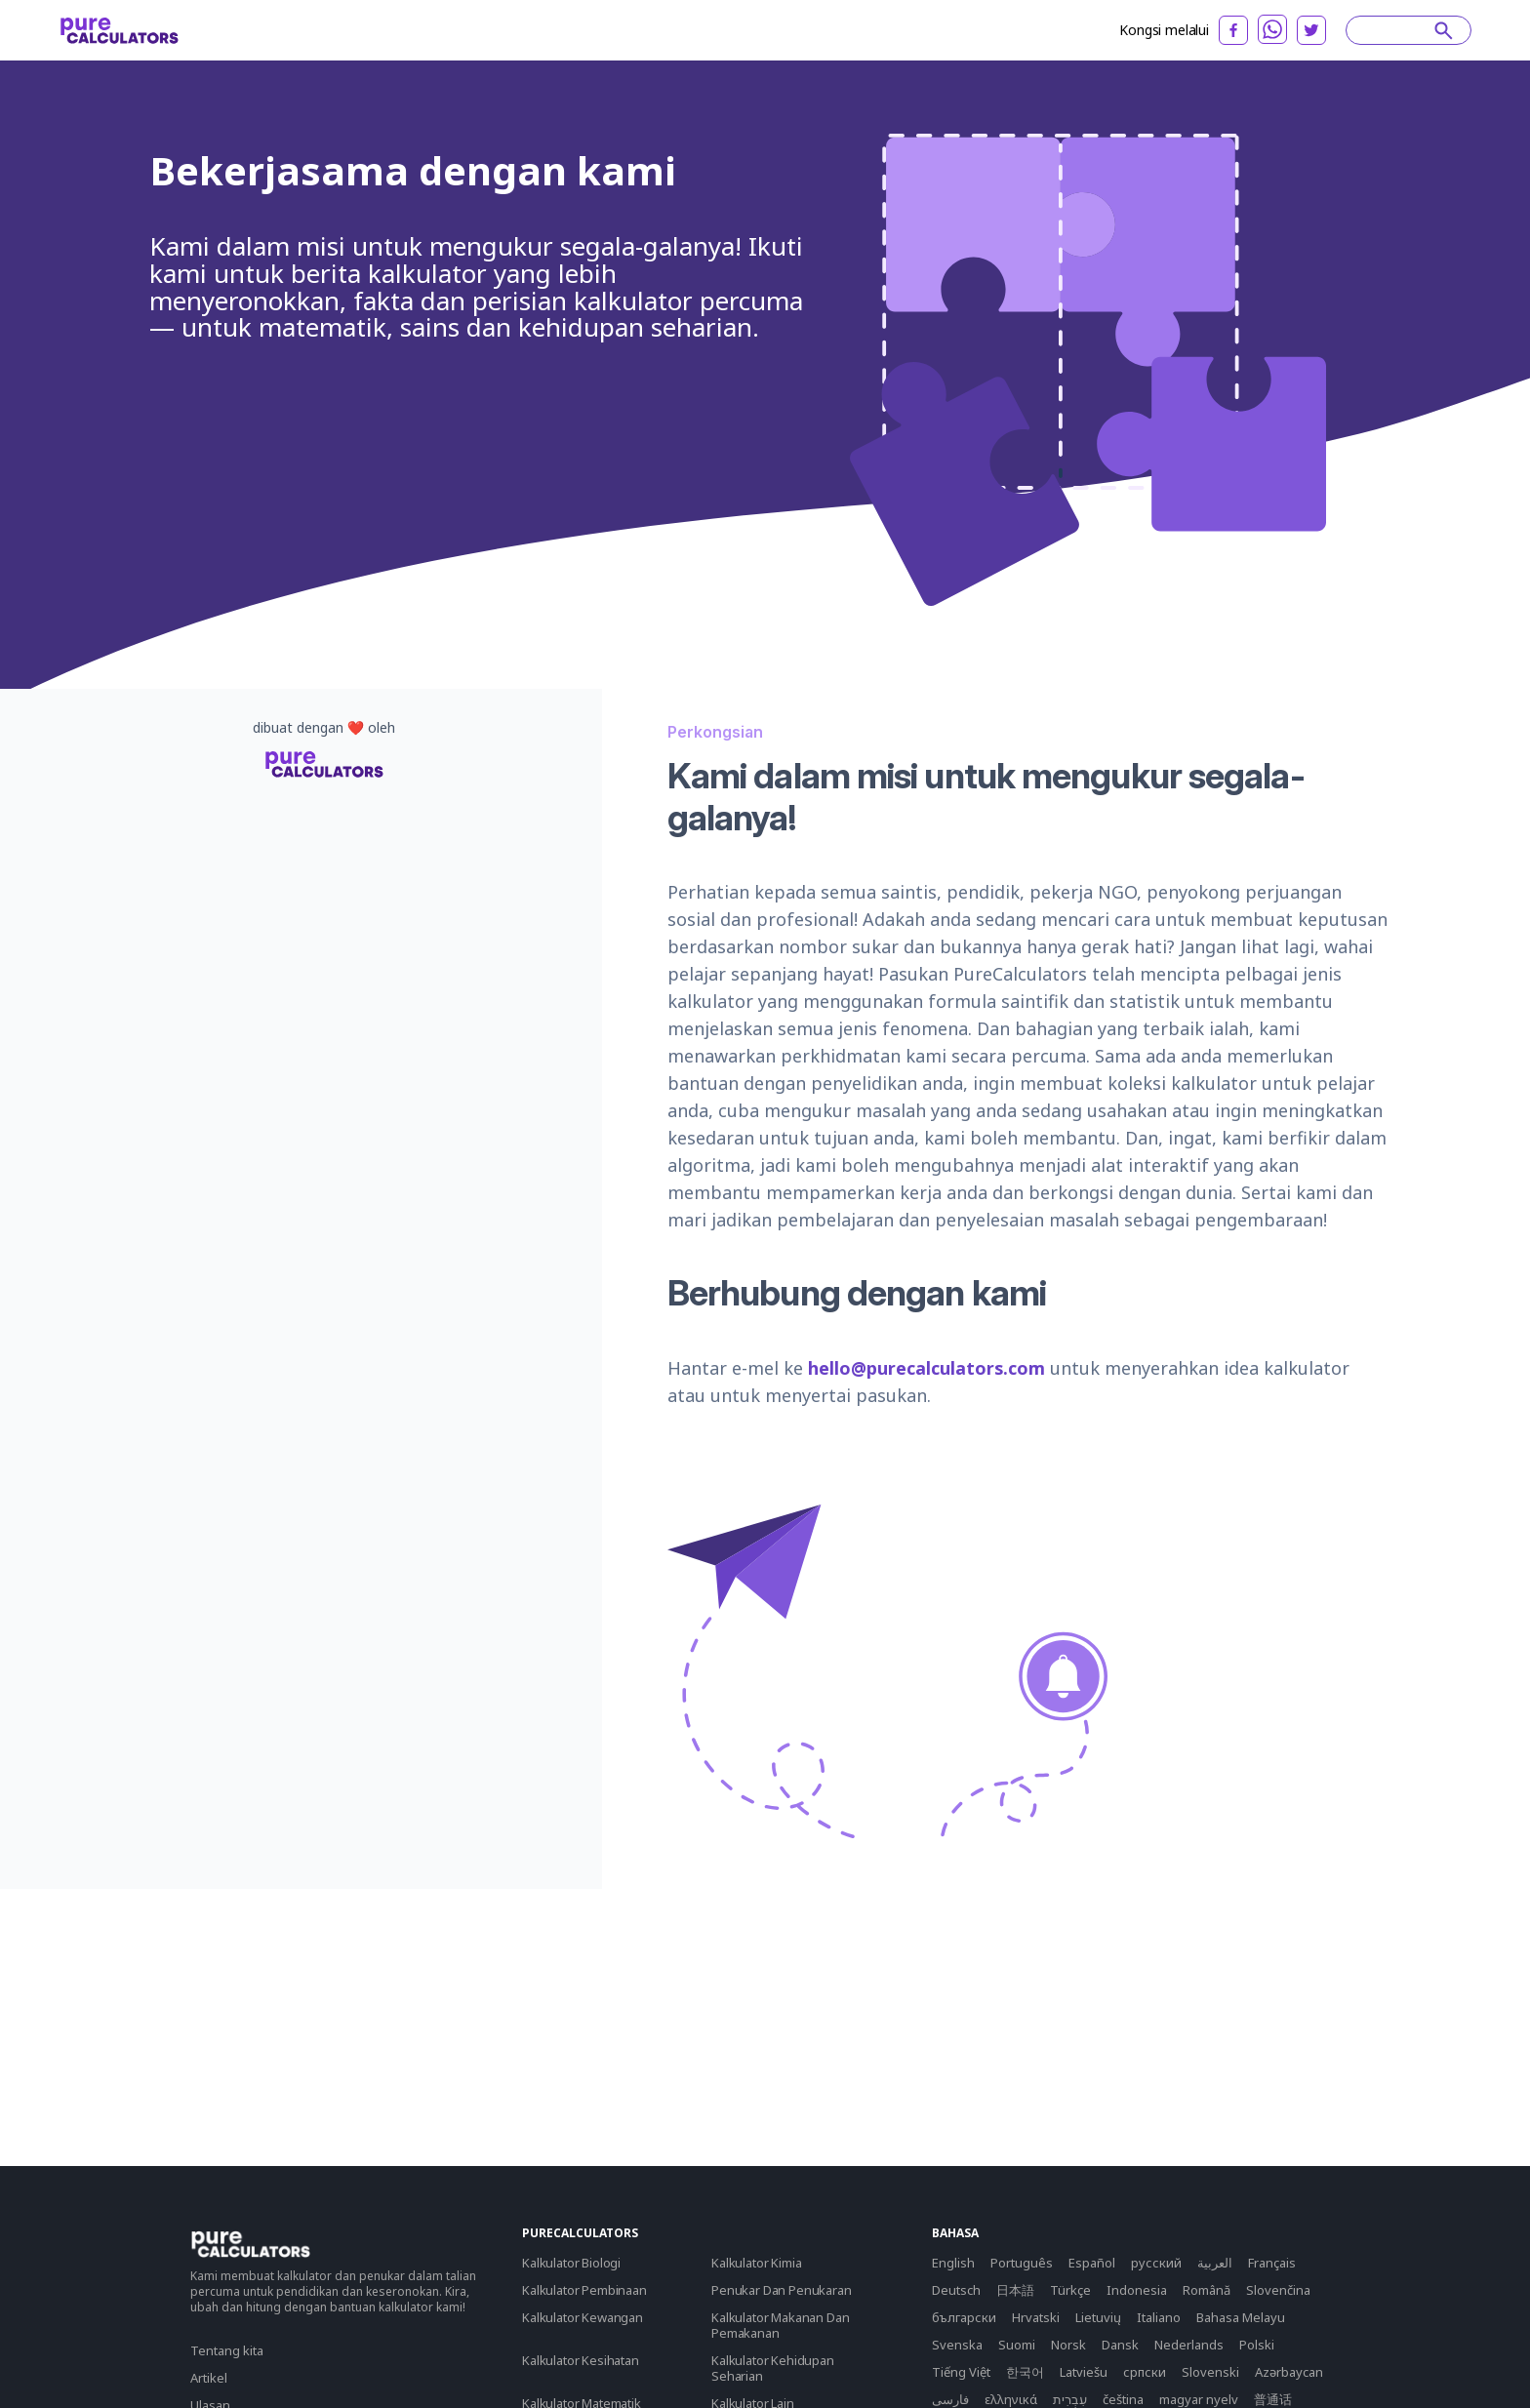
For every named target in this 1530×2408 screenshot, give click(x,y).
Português (1021, 2262)
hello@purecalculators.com (926, 1368)
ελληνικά (1011, 2399)
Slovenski (1210, 2372)
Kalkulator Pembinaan (584, 2290)
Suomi (1016, 2344)
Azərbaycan (1289, 2372)
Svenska (957, 2344)
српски (1144, 2372)
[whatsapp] (1272, 29)
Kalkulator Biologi (571, 2262)
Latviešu (1083, 2372)
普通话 (1273, 2399)
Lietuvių (1098, 2317)
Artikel (208, 2378)
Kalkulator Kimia (756, 2262)
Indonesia (1137, 2290)
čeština (1123, 2399)
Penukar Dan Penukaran (781, 2290)
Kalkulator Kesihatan (580, 2360)
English (953, 2262)
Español (1091, 2262)
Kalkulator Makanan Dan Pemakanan (780, 2325)
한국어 (1025, 2372)
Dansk (1120, 2344)
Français (1272, 2262)
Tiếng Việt (961, 2372)
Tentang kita (226, 2350)
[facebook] (1233, 30)
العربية (1214, 2262)
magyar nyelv (1198, 2399)
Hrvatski (1036, 2317)
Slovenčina (1278, 2290)
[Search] (1399, 30)
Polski (1256, 2344)
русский (1156, 2262)
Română (1206, 2290)
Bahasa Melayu (1240, 2317)
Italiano (1159, 2317)
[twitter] (1311, 30)
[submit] (1443, 30)
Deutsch (956, 2290)
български (964, 2317)
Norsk (1068, 2344)
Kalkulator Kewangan (582, 2317)
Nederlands (1189, 2344)
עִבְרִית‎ (1070, 2399)
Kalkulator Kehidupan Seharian (772, 2368)
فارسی (950, 2399)
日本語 (1015, 2290)
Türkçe (1070, 2290)
